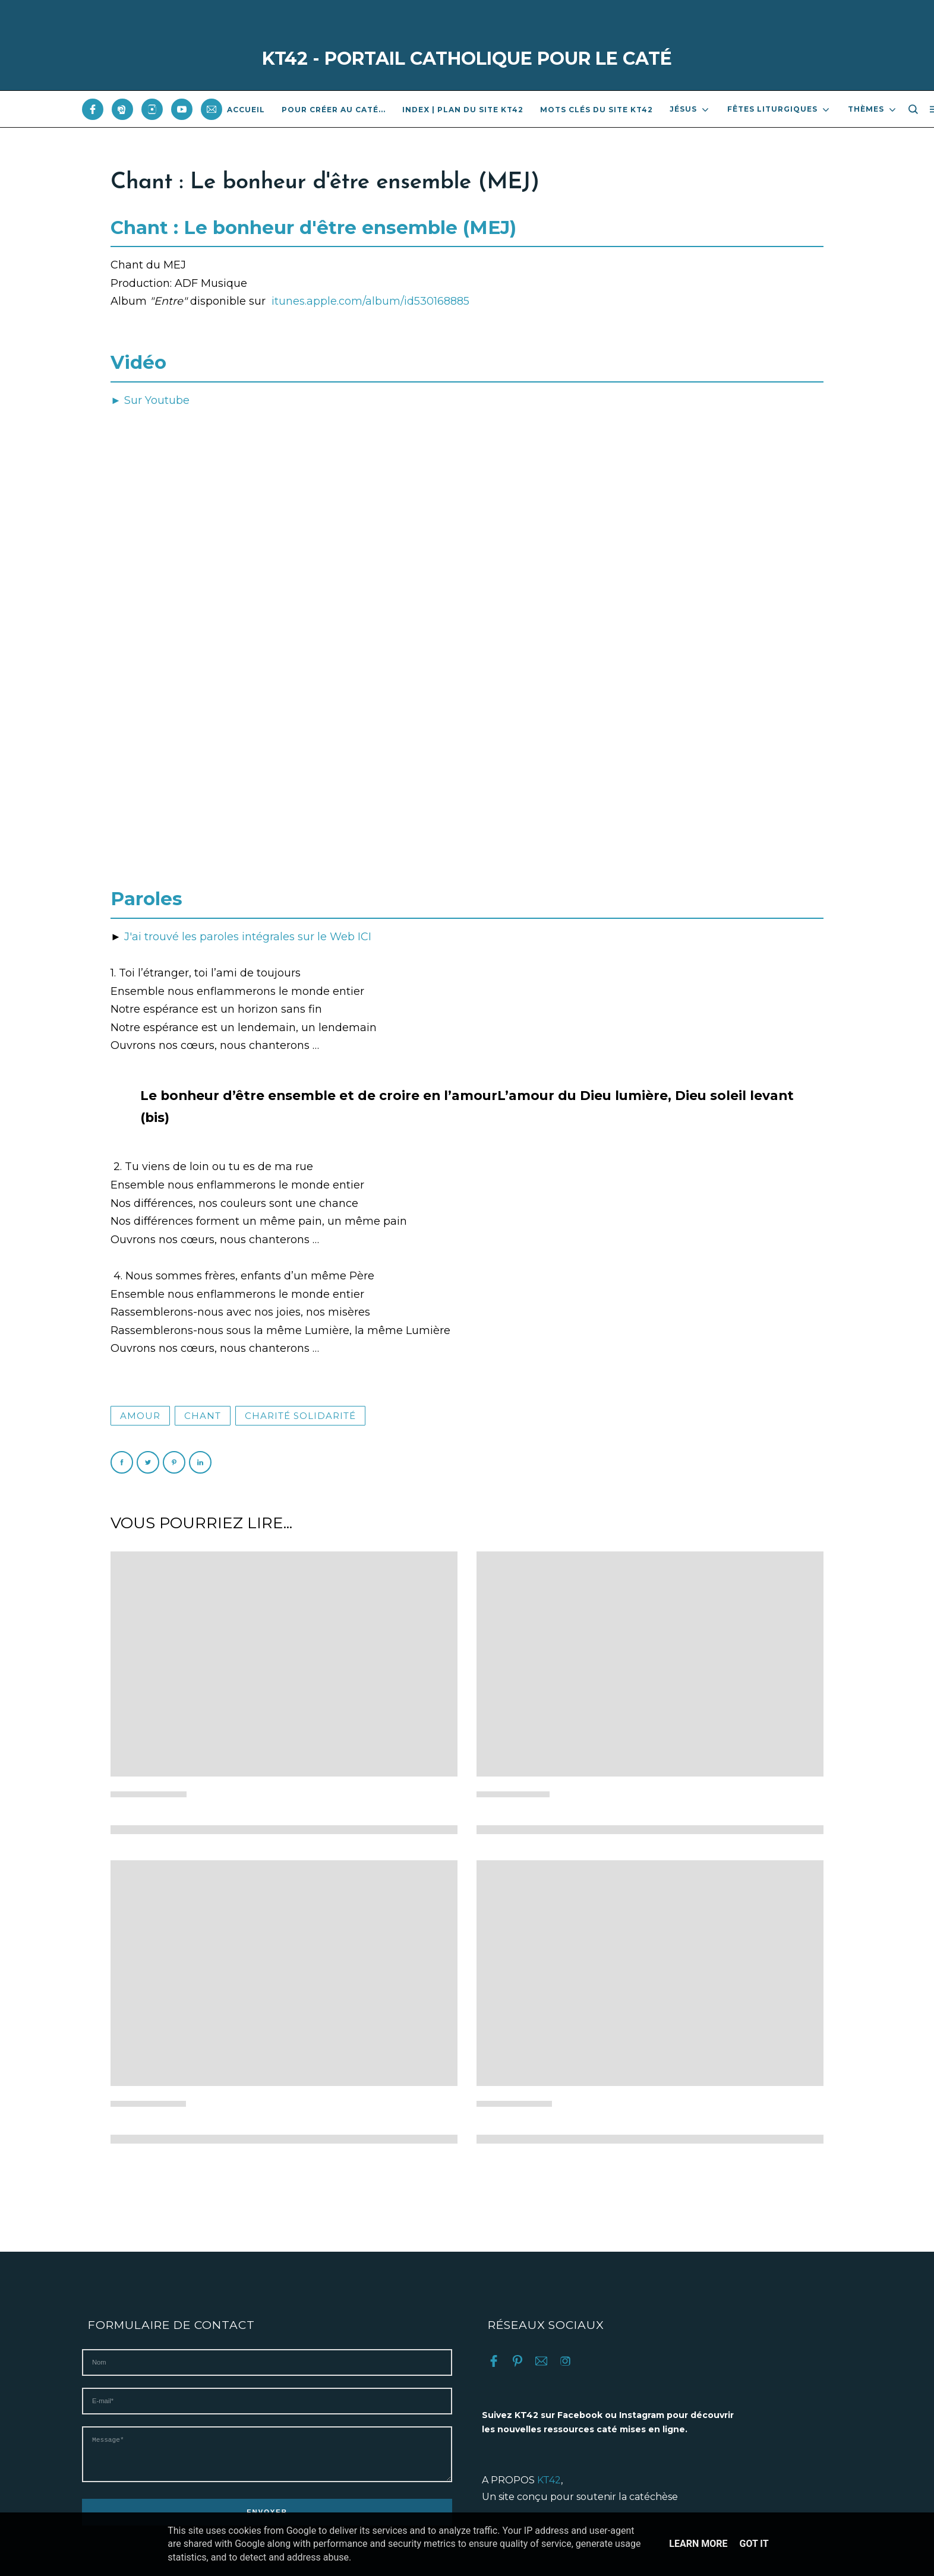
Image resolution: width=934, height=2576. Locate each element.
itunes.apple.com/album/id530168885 (370, 301)
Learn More (698, 2543)
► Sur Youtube (150, 400)
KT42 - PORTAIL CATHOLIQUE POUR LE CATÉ (467, 58)
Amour (140, 1415)
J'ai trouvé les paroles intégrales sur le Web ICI (246, 936)
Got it (753, 2543)
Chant (202, 1415)
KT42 (549, 2480)
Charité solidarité (300, 1415)
